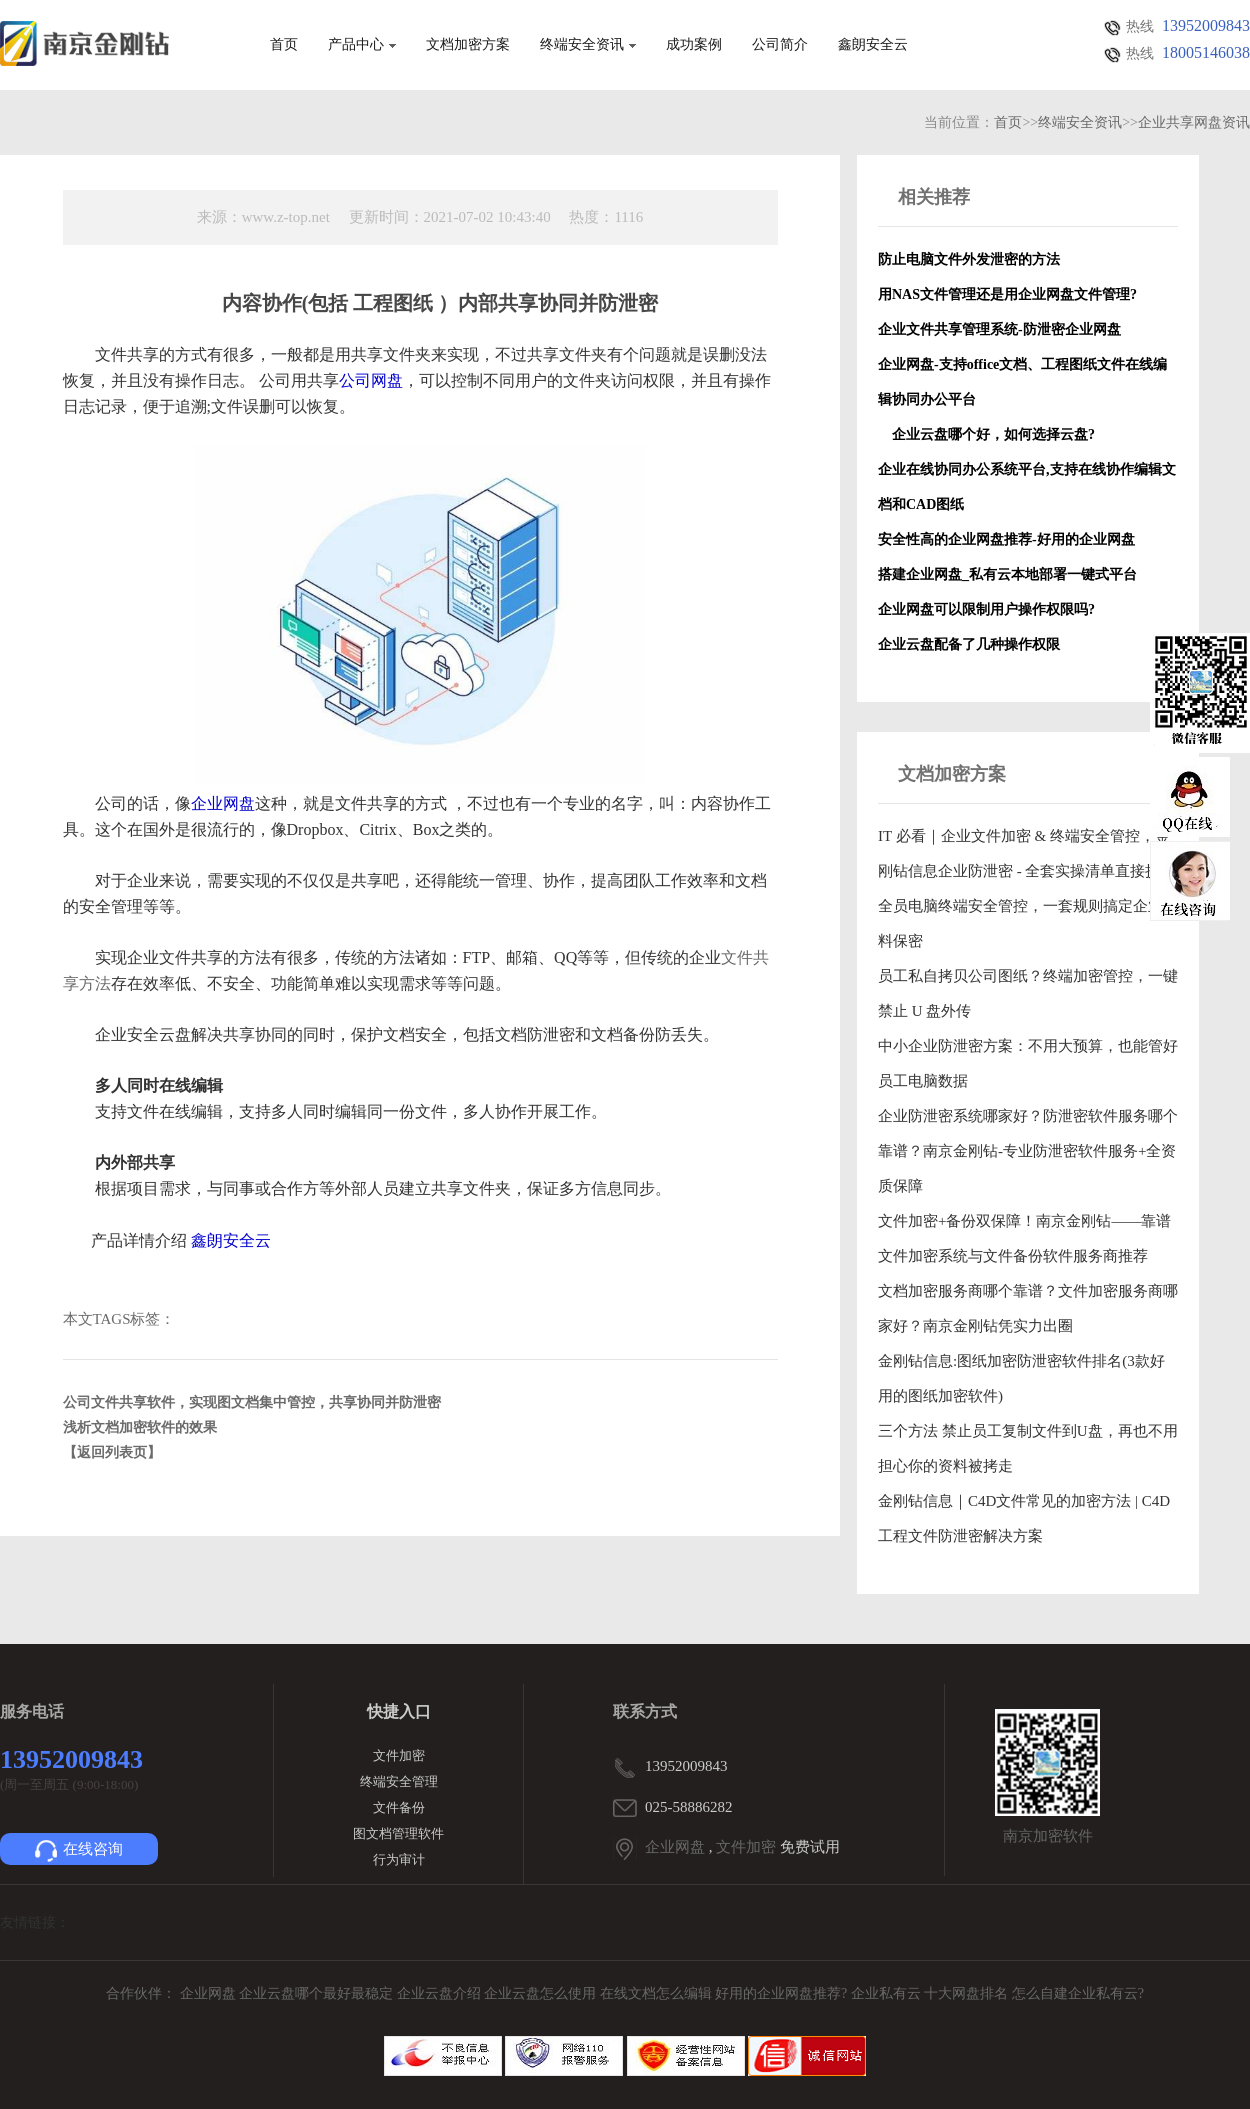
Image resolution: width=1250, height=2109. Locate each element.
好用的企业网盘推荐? (783, 1993)
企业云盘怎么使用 (542, 1993)
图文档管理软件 (398, 1833)
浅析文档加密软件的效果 (140, 1427)
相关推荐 (934, 197)
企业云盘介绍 (441, 1993)
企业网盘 (675, 1847)
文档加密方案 (468, 45)
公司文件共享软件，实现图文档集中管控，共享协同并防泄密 (252, 1402)
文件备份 (399, 1807)
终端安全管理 (399, 1781)
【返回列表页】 (112, 1452)
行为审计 (399, 1859)
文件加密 (399, 1755)
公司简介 (780, 45)
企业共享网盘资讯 (1194, 122)
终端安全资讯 (588, 45)
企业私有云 (888, 1993)
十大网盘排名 (966, 1993)
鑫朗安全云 (873, 45)
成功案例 (694, 45)
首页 (284, 45)
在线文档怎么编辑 (656, 1993)
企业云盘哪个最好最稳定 (318, 1993)
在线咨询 (79, 1851)
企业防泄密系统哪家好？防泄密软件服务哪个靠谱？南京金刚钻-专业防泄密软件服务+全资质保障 (1028, 1151)
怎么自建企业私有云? (1078, 1993)
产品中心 (362, 45)
